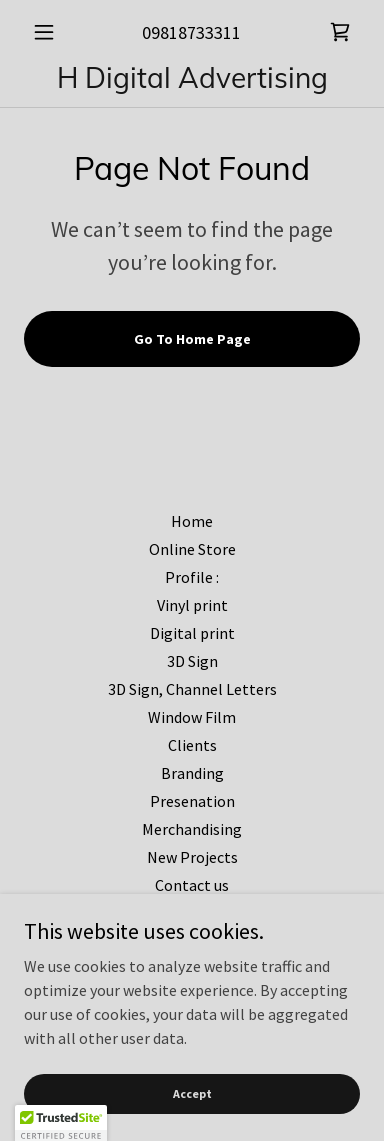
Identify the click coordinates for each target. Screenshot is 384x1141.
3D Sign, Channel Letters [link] (192, 689)
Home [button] (192, 521)
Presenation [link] (192, 801)
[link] (340, 32)
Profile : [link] (192, 577)
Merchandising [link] (192, 829)
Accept (192, 1093)
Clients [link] (192, 745)
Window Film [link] (192, 717)
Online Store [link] (192, 549)
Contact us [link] (192, 885)
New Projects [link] (192, 857)
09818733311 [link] (191, 32)
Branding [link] (192, 773)
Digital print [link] (192, 633)
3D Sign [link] (192, 661)
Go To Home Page (192, 339)
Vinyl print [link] (192, 605)
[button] (49, 32)
